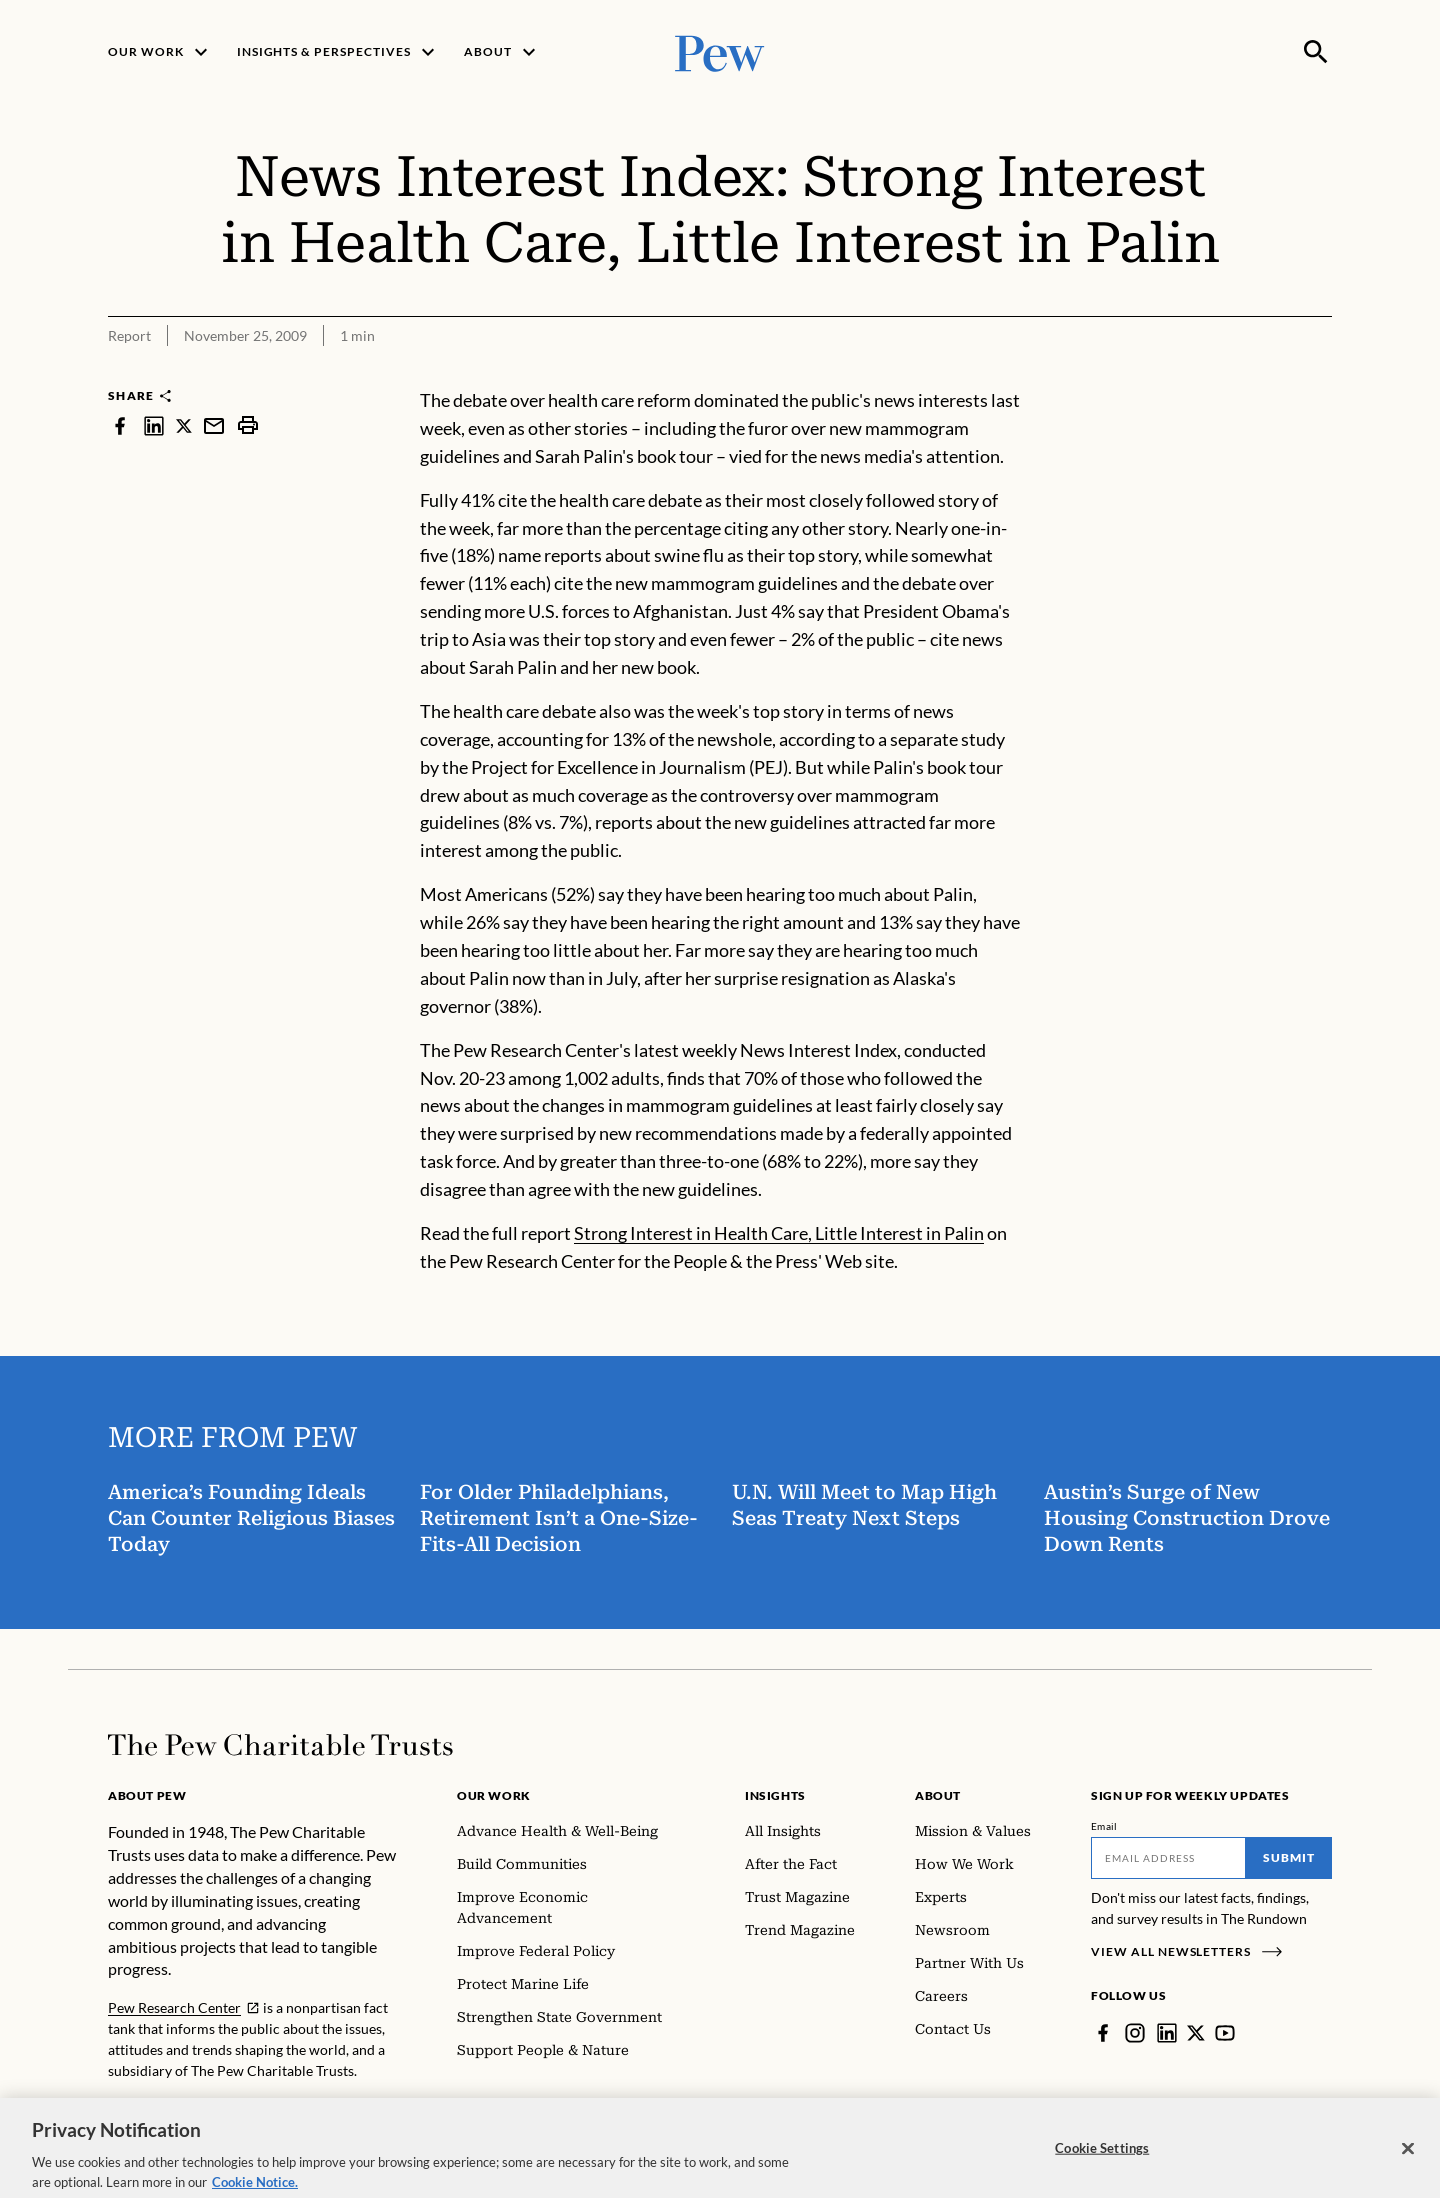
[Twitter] (1196, 2033)
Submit (1289, 1857)
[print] (248, 425)
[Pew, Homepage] (720, 51)
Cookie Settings (1102, 2163)
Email (1104, 1826)
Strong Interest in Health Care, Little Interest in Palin (779, 1233)
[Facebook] (1103, 2033)
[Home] (280, 1745)
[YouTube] (1225, 2033)
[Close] (1408, 2164)
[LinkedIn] (1167, 2033)
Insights (775, 1795)
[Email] (1168, 1858)
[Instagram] (1135, 2033)
